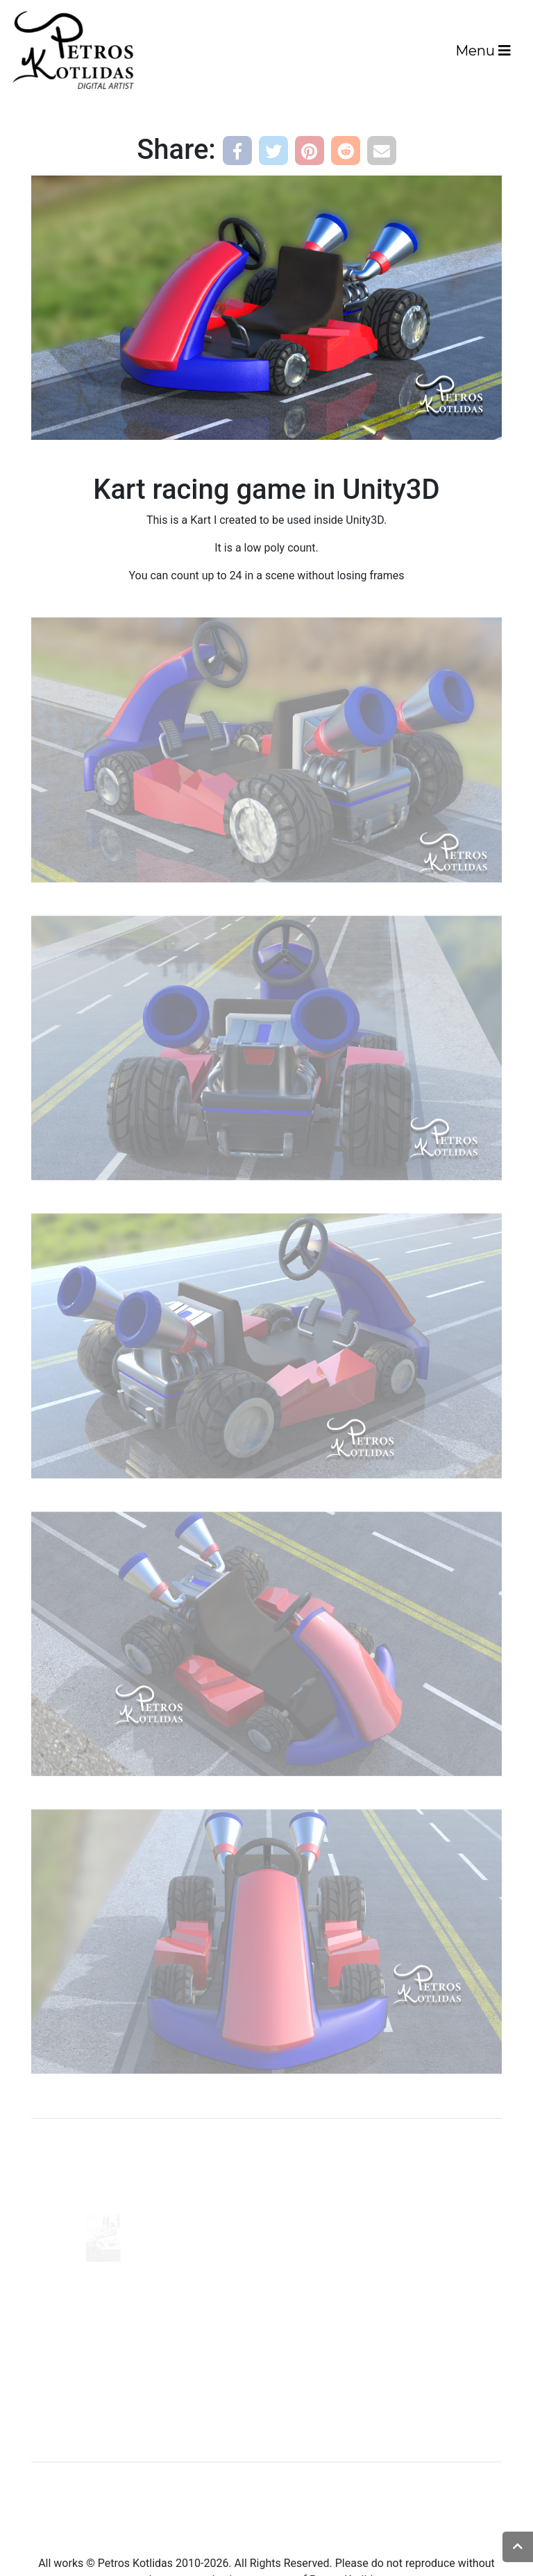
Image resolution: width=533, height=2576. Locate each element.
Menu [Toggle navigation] (483, 50)
